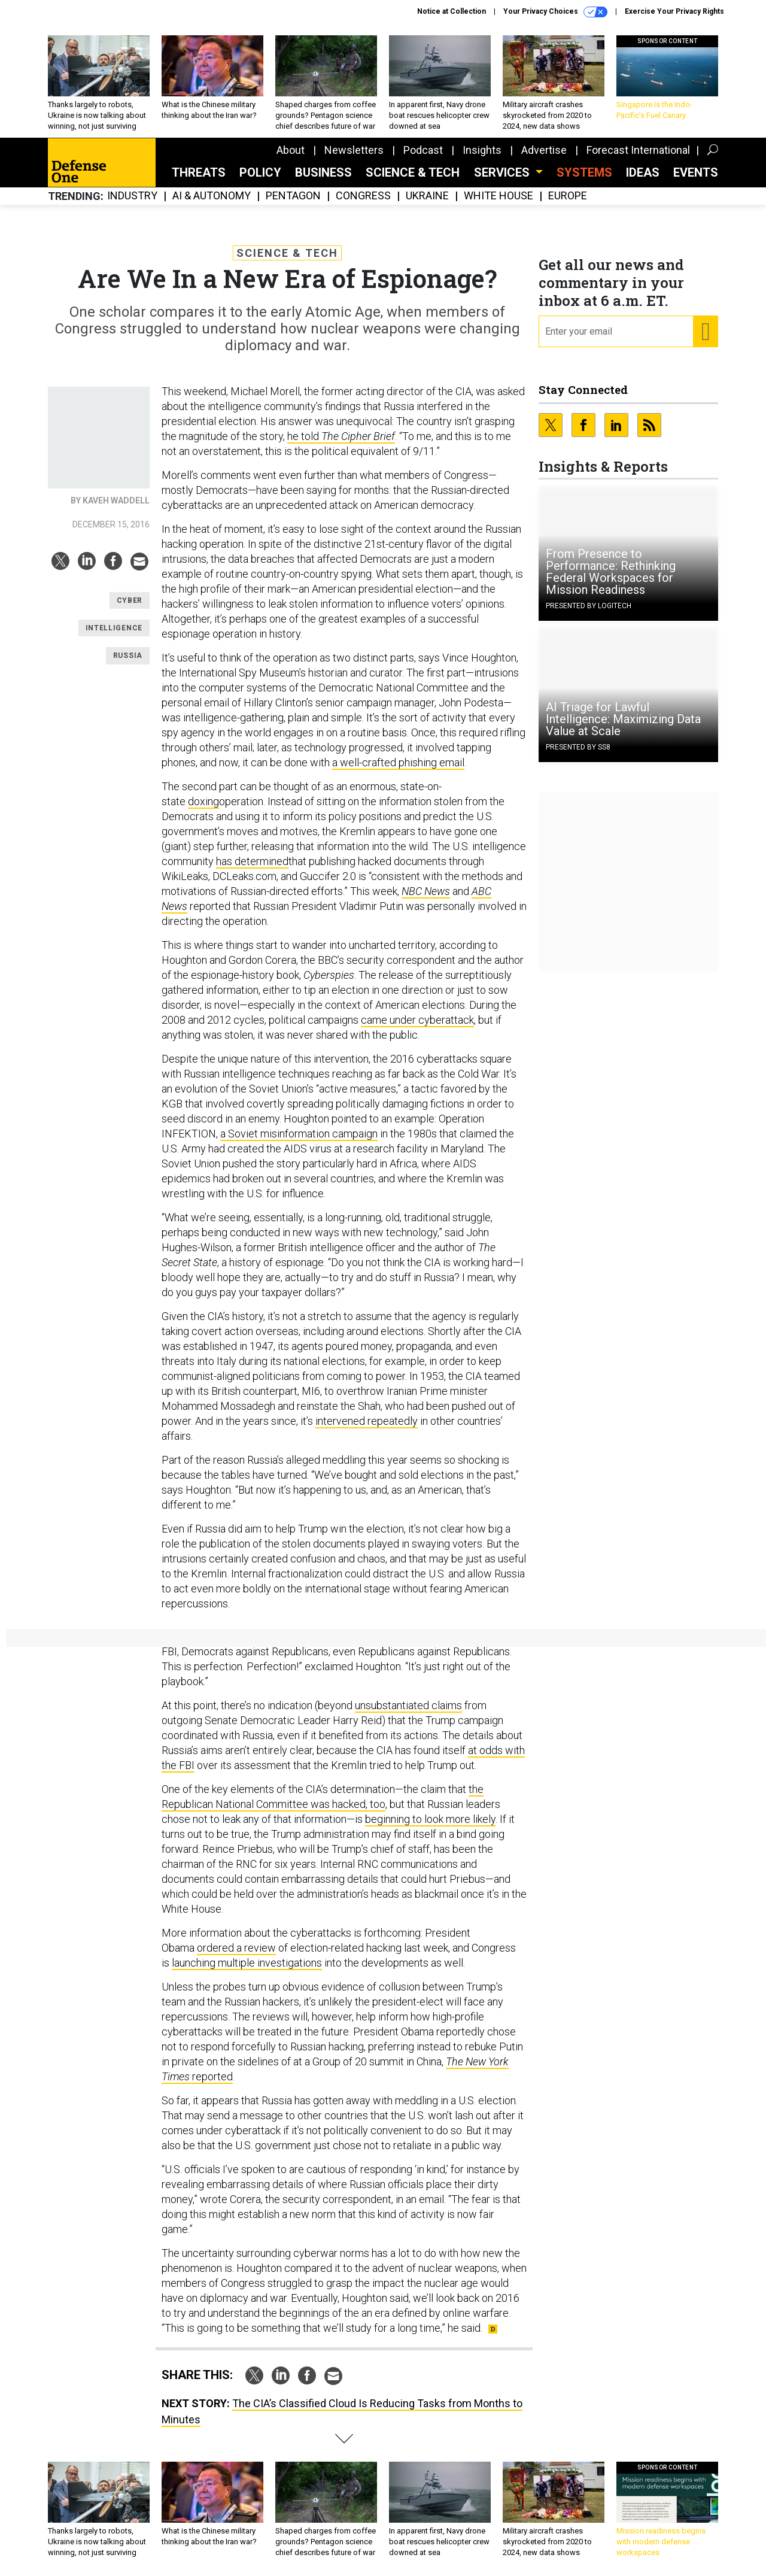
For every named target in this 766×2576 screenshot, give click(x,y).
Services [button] (503, 172)
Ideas (642, 172)
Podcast (423, 150)
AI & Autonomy (211, 196)
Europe (567, 196)
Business (323, 172)
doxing (203, 801)
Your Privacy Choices (555, 12)
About (290, 150)
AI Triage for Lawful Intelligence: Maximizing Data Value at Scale (623, 719)
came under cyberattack (417, 1020)
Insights (482, 150)
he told (341, 436)
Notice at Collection (451, 11)
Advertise (544, 150)
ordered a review (236, 1947)
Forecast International (638, 150)
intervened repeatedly (366, 1421)
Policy (260, 172)
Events (695, 172)
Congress (363, 196)
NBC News (426, 891)
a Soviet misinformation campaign (299, 1133)
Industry (132, 196)
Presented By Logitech (588, 606)
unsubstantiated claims (408, 1705)
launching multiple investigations (247, 1962)
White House (498, 196)
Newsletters (354, 150)
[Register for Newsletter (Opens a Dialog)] (705, 331)
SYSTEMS (584, 172)
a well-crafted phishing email (398, 762)
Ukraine (427, 196)
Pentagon (293, 196)
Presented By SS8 (578, 747)
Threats (199, 172)
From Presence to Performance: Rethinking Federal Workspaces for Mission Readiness (611, 572)
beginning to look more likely (430, 1819)
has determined (252, 861)
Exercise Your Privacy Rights (674, 11)
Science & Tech (413, 172)
